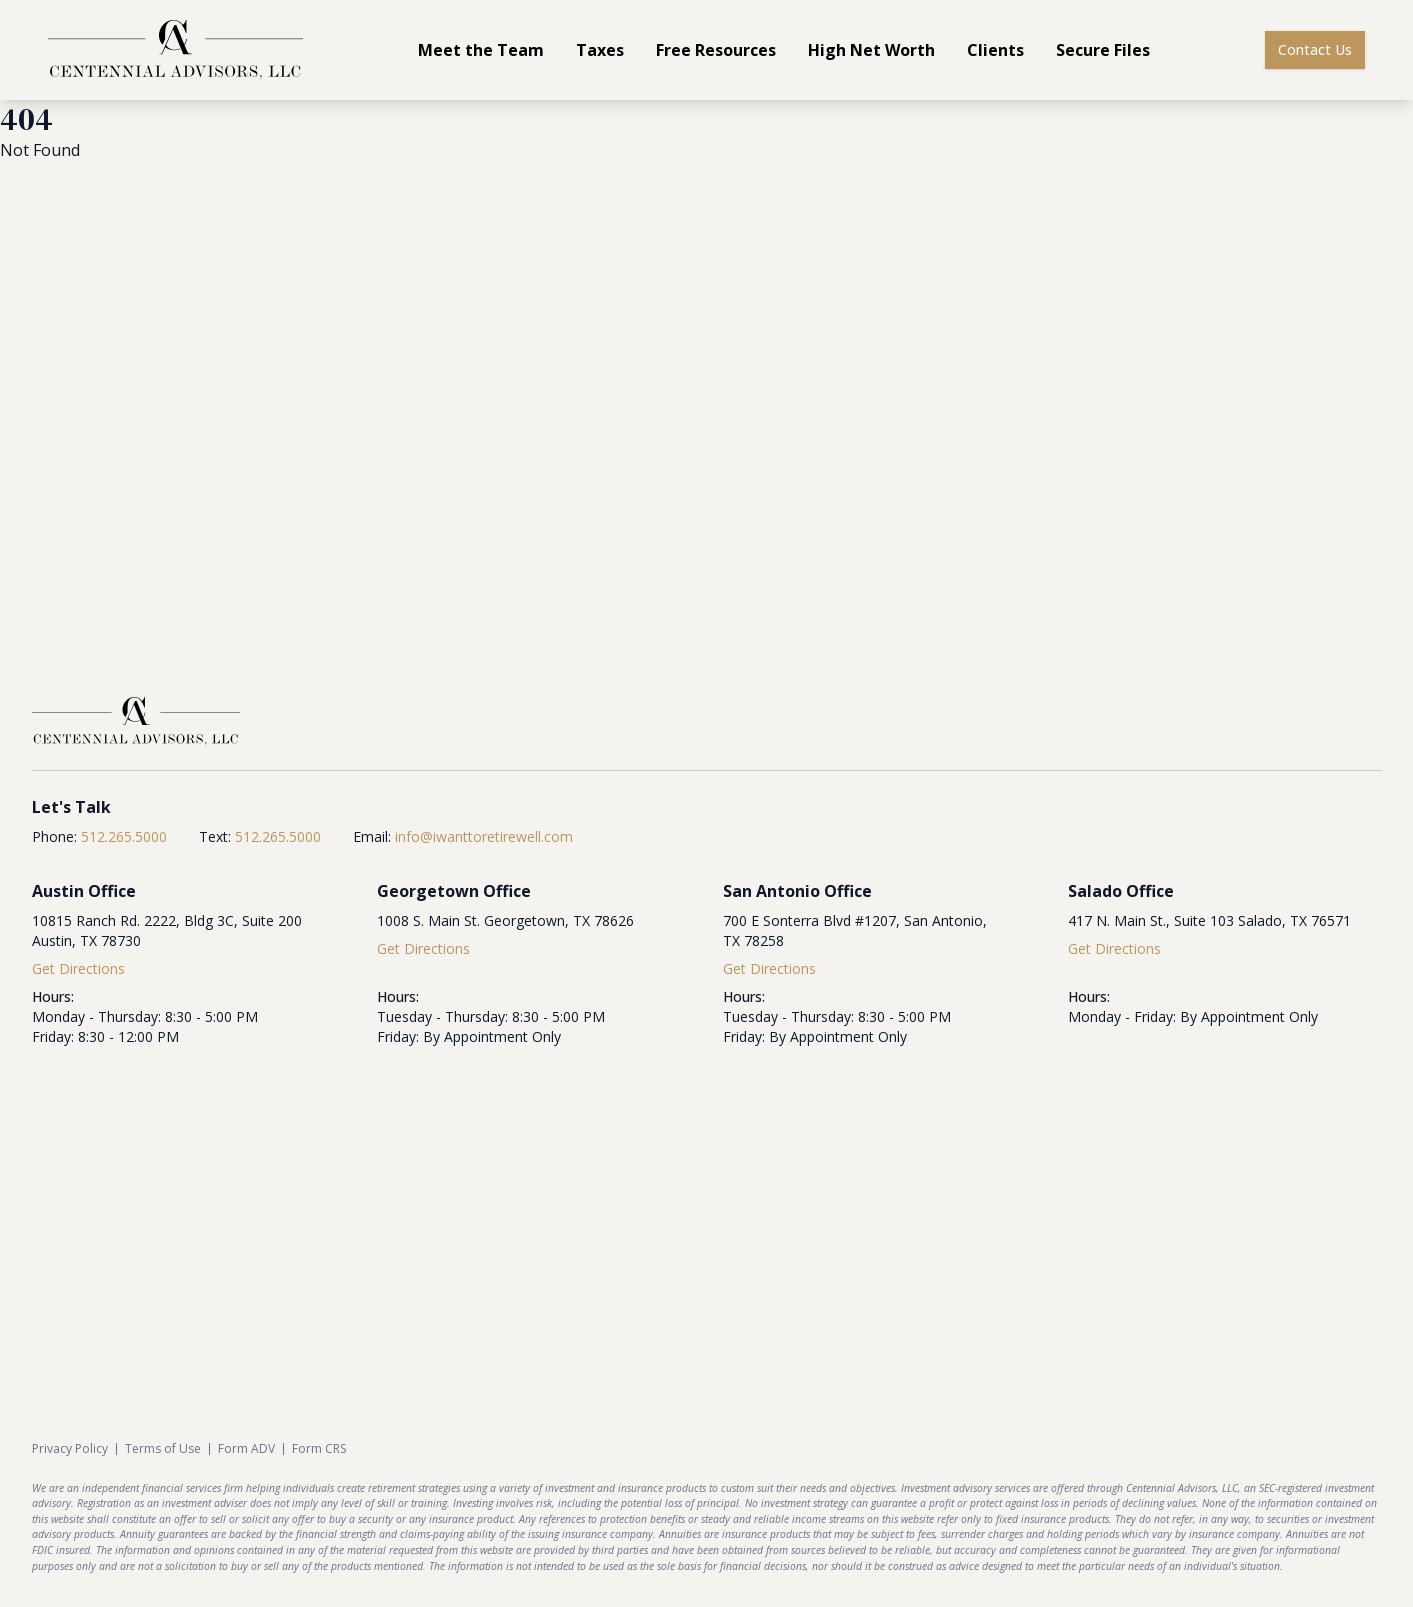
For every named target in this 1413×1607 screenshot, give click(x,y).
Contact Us (1315, 49)
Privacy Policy (70, 1449)
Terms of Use (163, 1449)
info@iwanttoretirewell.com (484, 836)
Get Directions (78, 968)
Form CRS (319, 1449)
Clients (995, 50)
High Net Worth (871, 50)
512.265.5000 (124, 836)
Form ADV (246, 1449)
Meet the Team (481, 50)
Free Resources (716, 50)
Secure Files (1103, 50)
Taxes (600, 50)
